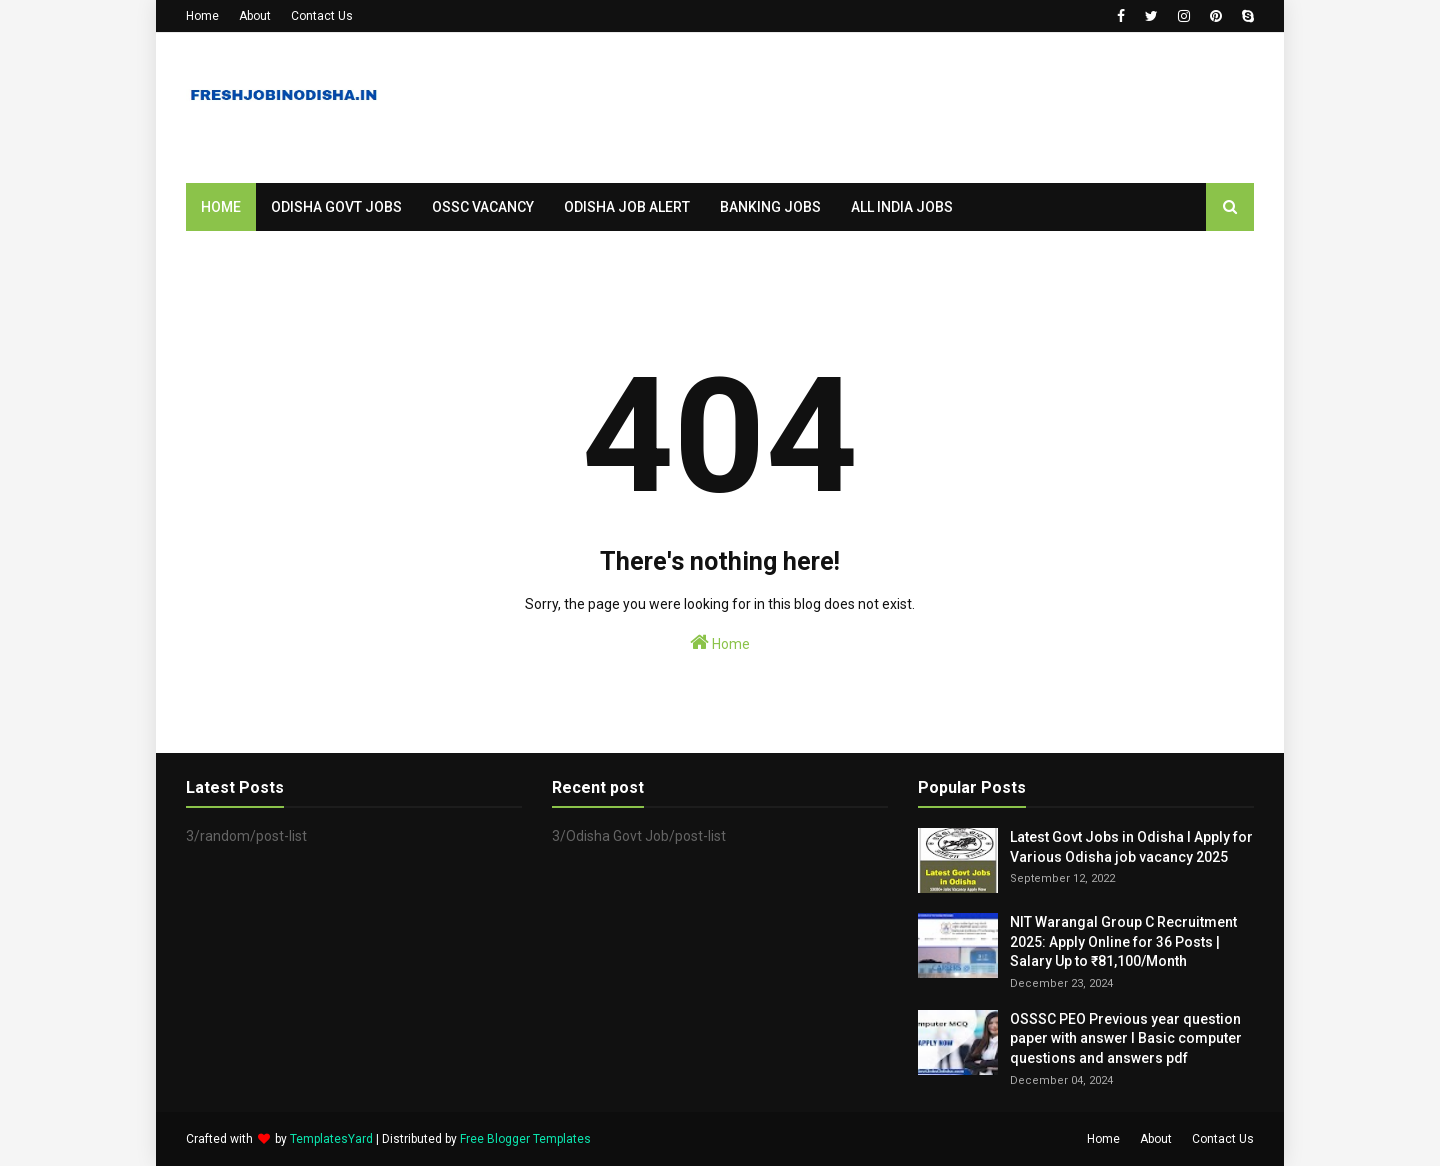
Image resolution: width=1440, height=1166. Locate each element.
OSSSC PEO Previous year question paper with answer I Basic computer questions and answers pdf (1126, 1038)
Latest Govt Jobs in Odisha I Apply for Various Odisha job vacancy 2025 (1131, 847)
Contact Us (322, 16)
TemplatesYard (331, 1139)
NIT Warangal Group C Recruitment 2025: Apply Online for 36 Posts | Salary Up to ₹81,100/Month (1123, 941)
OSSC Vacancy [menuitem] (483, 207)
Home (202, 16)
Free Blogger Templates (525, 1139)
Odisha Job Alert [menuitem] (627, 207)
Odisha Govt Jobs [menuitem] (336, 207)
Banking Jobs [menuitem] (770, 207)
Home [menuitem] (221, 207)
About (255, 16)
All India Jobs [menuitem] (902, 207)
